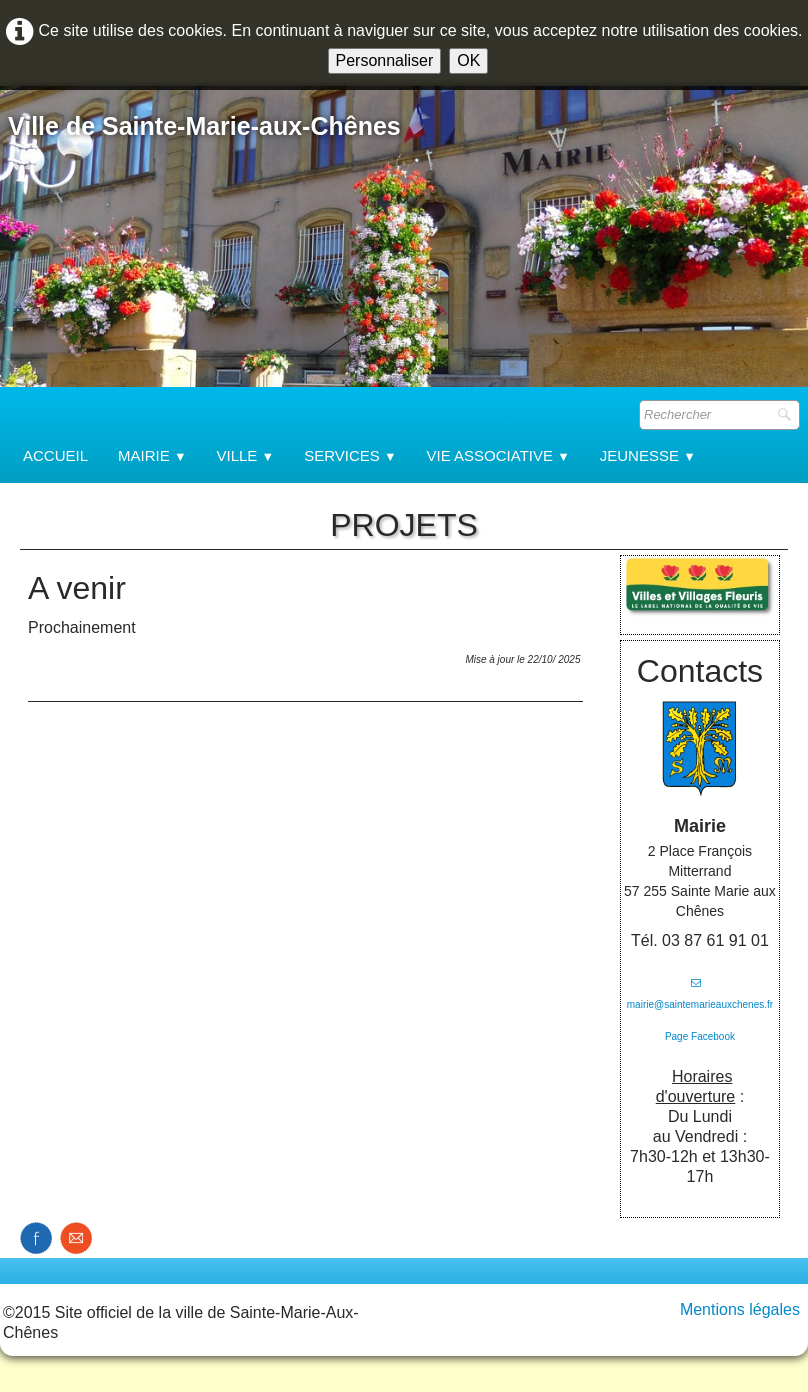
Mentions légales (740, 1309)
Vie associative (498, 455)
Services (350, 455)
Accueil (55, 455)
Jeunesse (648, 455)
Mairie (152, 455)
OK (468, 60)
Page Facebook (700, 1036)
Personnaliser (385, 60)
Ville (246, 455)
